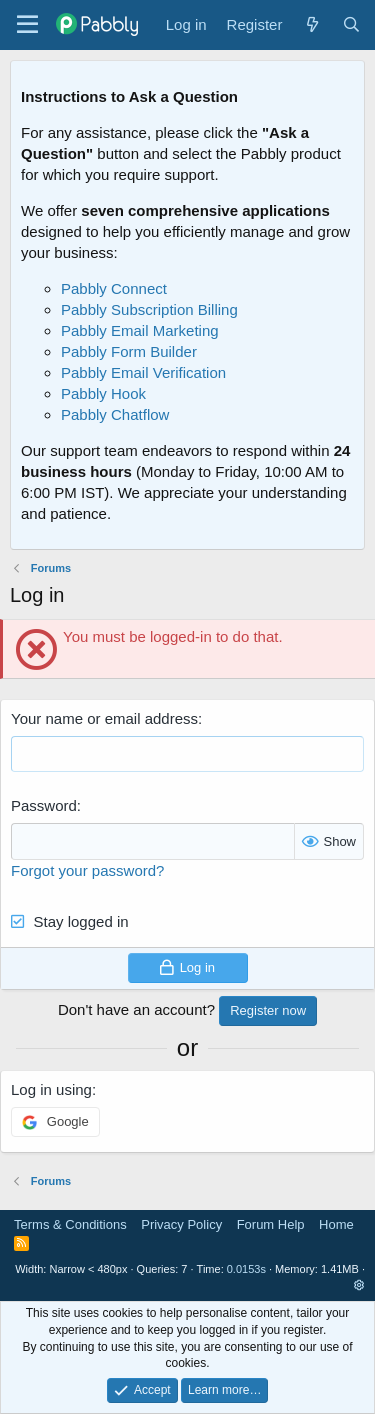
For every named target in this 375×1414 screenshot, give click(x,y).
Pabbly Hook (103, 393)
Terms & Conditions (70, 1224)
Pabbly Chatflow (115, 414)
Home (336, 1224)
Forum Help (271, 1224)
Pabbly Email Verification (143, 372)
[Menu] (27, 25)
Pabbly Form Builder (129, 351)
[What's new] (311, 24)
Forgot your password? (87, 870)
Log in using (51, 1089)
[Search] (351, 24)
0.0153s (246, 1269)
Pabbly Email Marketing (140, 330)
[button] (359, 1285)
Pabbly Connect (114, 288)
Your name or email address (104, 718)
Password (44, 805)
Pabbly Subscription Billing (149, 309)
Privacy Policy (181, 1224)
